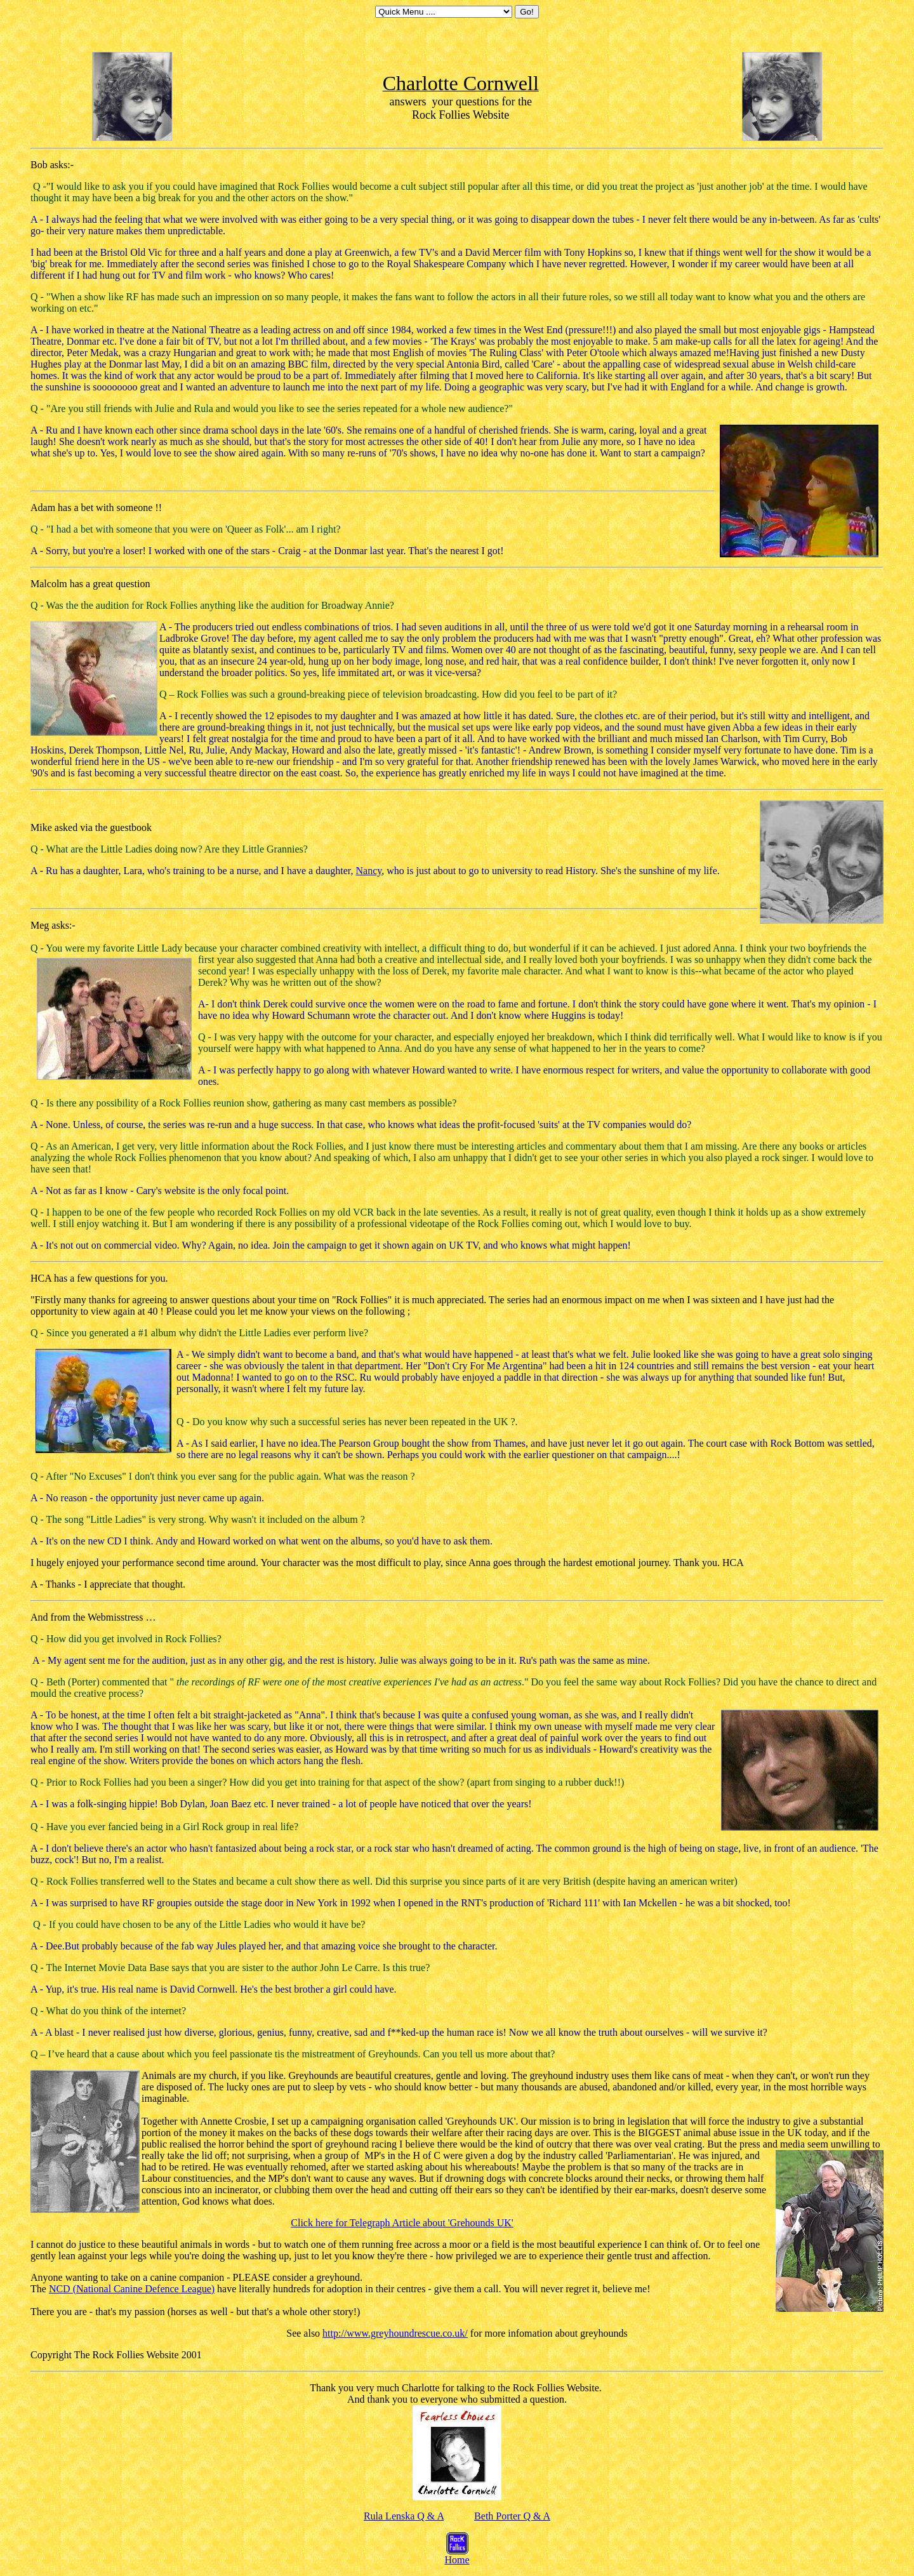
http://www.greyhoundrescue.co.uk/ (395, 2333)
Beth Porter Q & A (512, 2516)
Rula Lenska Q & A (404, 2516)
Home (456, 2555)
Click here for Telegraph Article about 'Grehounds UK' (402, 2222)
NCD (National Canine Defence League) (132, 2288)
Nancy (369, 870)
